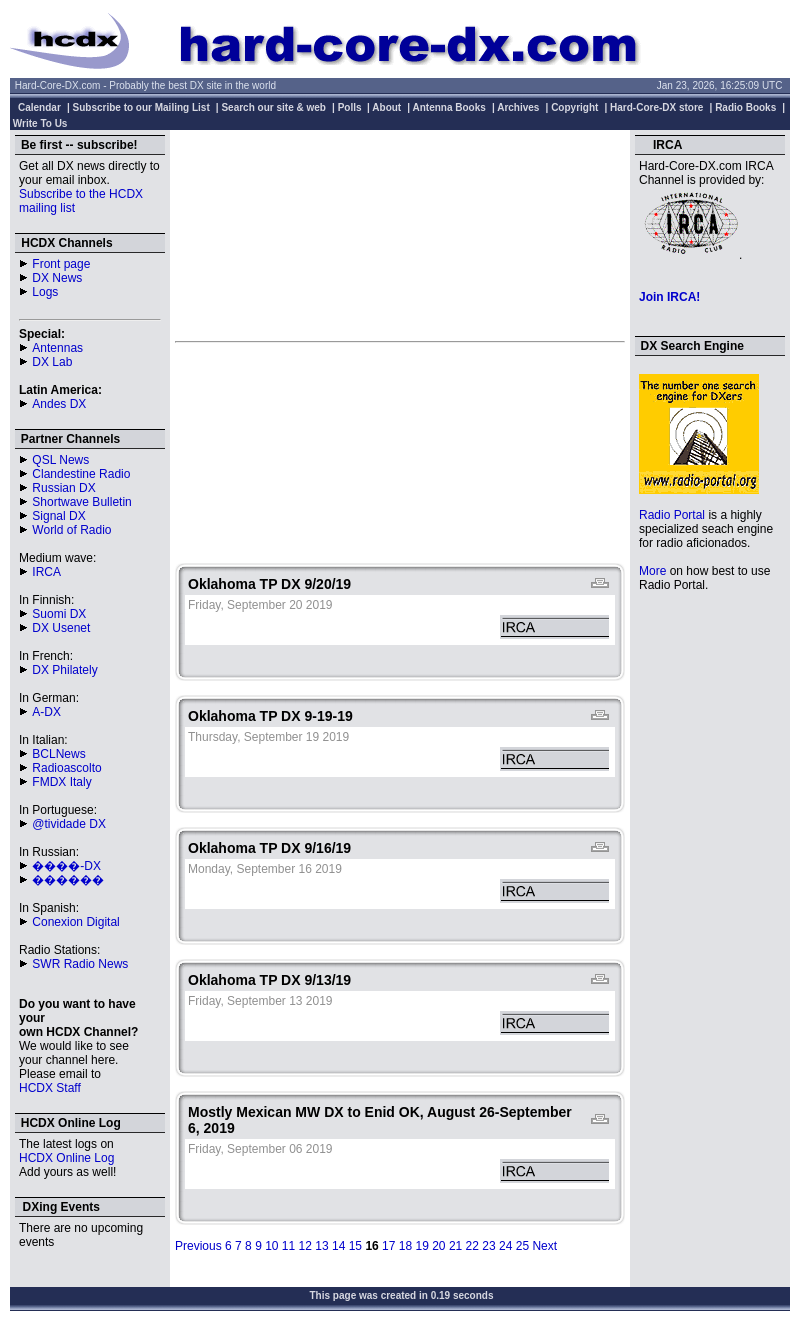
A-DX (46, 712)
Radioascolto (66, 768)
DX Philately (64, 670)
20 (438, 1246)
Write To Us (40, 123)
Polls (350, 107)
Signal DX (58, 516)
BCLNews (58, 754)
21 (455, 1246)
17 (388, 1246)
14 (338, 1246)
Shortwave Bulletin (81, 502)
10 (271, 1246)
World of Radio (71, 530)
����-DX (66, 866)
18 (405, 1246)
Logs (45, 292)
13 (321, 1246)
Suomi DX (59, 614)
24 (505, 1246)
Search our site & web (273, 107)
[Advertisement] (400, 235)
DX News (57, 278)
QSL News (60, 460)
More (652, 571)
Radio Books (745, 107)
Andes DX (59, 404)
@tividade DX (69, 824)
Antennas (57, 348)
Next (544, 1246)
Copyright (574, 107)
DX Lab (52, 362)
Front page (61, 264)
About (386, 107)
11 (288, 1246)
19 (421, 1246)
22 (472, 1246)
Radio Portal (672, 515)
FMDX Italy (61, 782)
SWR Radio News (80, 964)
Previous (198, 1246)
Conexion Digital (75, 922)
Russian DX (63, 488)
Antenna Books (449, 107)
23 (488, 1246)
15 (355, 1246)
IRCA (46, 572)
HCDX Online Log (66, 1158)
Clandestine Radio (81, 474)
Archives (518, 107)
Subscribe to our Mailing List (141, 107)
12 (305, 1246)
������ (68, 880)
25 (522, 1246)
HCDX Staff (50, 1088)
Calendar (39, 107)
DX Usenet (61, 628)
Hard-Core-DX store (656, 107)
